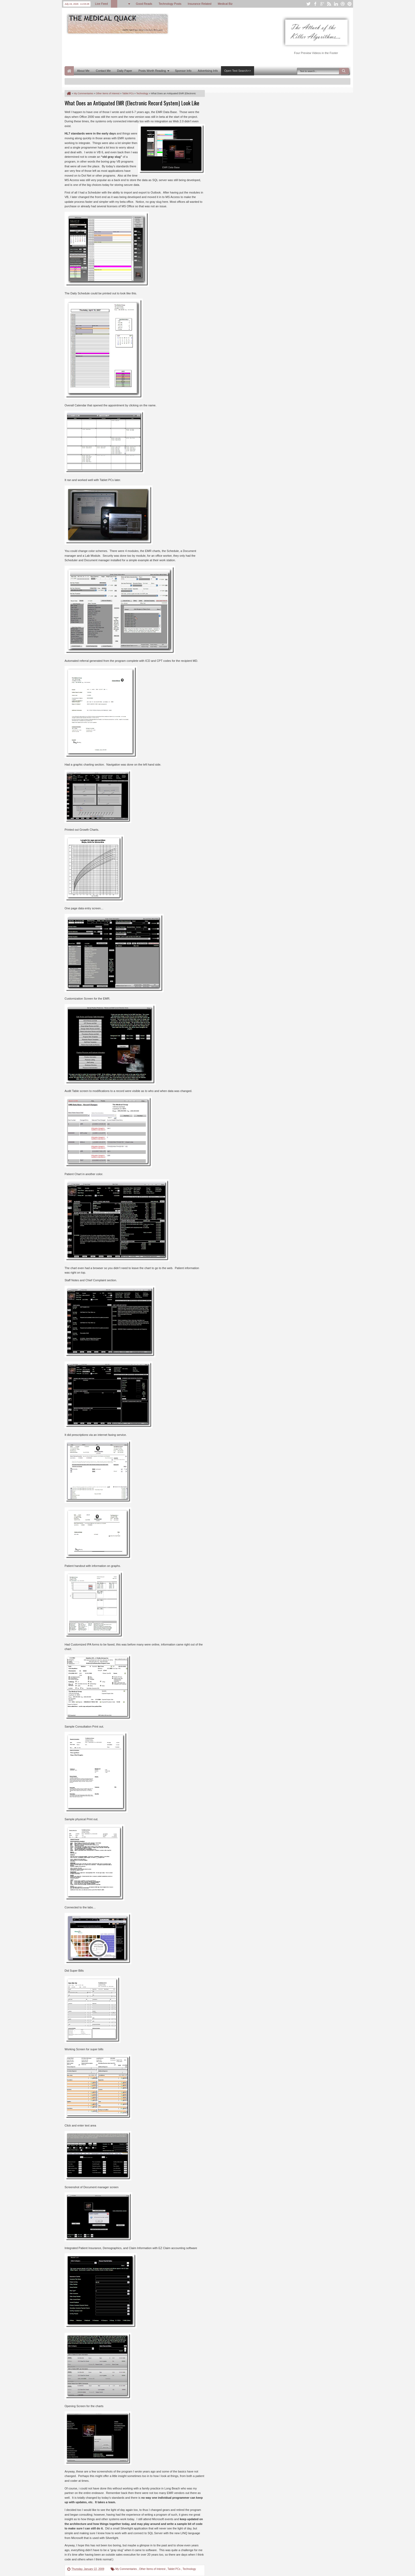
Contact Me (103, 70)
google (322, 4)
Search (344, 71)
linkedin (335, 4)
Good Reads (144, 3)
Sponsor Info (183, 70)
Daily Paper (124, 70)
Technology (189, 2569)
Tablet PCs (174, 2569)
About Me (83, 70)
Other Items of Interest (152, 2569)
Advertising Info (208, 70)
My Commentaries (126, 2569)
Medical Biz (225, 3)
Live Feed (101, 3)
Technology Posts (170, 3)
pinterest (349, 4)
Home (69, 70)
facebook (315, 4)
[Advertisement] (161, 50)
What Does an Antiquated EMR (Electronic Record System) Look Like (132, 103)
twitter (308, 4)
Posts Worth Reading (152, 70)
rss (329, 4)
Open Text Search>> (237, 70)
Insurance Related (199, 3)
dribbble (342, 4)
